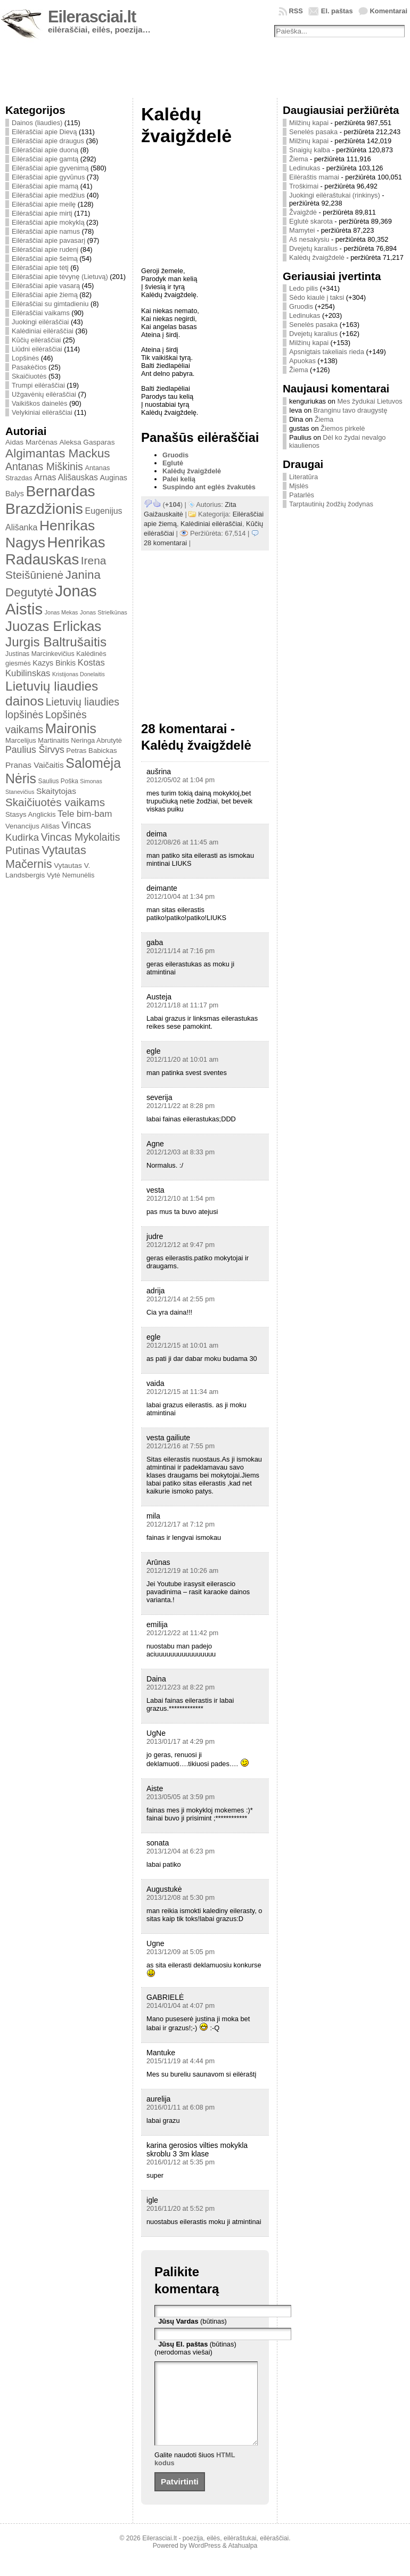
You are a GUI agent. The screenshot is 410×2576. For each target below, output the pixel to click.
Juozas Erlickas (53, 626)
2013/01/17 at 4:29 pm (180, 1741)
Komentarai (388, 11)
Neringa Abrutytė (96, 740)
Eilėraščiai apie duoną (45, 150)
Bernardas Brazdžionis (50, 499)
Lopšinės (25, 358)
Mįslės (298, 486)
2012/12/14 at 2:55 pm (180, 1299)
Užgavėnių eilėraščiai (44, 394)
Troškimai (303, 186)
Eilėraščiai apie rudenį (45, 249)
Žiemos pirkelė (343, 428)
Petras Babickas (91, 750)
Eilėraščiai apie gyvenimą (50, 168)
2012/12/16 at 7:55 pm (180, 1446)
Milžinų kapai (309, 123)
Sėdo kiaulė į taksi (316, 297)
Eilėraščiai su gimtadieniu (50, 304)
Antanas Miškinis (44, 466)
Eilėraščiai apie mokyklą (48, 222)
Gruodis (175, 455)
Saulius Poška (58, 781)
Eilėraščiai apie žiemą (45, 295)
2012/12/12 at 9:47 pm (180, 1245)
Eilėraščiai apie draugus (48, 141)
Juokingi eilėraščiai (40, 322)
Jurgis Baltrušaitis (55, 642)
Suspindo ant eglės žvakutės (209, 487)
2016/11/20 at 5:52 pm (180, 2208)
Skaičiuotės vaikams (55, 802)
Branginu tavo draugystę (351, 410)
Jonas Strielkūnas (103, 612)
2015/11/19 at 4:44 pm (180, 2061)
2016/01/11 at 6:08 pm (180, 2107)
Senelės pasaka (313, 132)
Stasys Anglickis (30, 814)
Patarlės (301, 495)
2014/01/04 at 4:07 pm (180, 2005)
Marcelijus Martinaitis (37, 740)
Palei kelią (178, 479)
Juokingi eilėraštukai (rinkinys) (334, 195)
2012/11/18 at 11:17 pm (182, 1005)
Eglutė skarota (311, 221)
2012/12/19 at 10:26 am (182, 1570)
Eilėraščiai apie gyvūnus (48, 177)
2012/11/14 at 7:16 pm (180, 951)
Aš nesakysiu (309, 239)
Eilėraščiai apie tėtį (40, 268)
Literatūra (303, 477)
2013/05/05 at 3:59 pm (180, 1797)
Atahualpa (242, 2561)
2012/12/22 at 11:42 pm (182, 1633)
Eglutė (172, 463)
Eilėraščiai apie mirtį (42, 213)
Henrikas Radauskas (55, 551)
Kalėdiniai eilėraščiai (42, 331)
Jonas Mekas (61, 612)
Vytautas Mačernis (45, 857)
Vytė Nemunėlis (70, 875)
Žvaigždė (303, 212)
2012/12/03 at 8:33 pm (180, 1152)
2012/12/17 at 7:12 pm (180, 1524)
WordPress (204, 2561)
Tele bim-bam (85, 814)
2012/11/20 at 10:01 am (182, 1059)
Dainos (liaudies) (37, 123)
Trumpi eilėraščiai (38, 385)
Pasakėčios (29, 367)
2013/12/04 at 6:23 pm (180, 1851)
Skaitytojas (56, 790)
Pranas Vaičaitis (34, 764)
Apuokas (302, 361)
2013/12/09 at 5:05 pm (180, 1952)
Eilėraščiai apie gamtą (45, 159)
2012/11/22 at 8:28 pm (180, 1106)
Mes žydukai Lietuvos (369, 401)
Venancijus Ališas (32, 826)
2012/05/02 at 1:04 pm (180, 780)
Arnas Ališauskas (66, 477)
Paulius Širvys (34, 749)
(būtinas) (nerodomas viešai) (195, 2348)
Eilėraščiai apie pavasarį (48, 240)
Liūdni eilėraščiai (37, 349)
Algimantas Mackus (57, 453)
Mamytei (302, 230)
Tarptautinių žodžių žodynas (331, 504)
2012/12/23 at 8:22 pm (180, 1687)
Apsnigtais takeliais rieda (326, 352)
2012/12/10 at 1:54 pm (180, 1198)
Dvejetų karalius (313, 248)
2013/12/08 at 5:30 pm (180, 1897)
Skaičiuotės (29, 376)
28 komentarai (165, 543)
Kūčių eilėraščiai (36, 340)
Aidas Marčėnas (31, 442)
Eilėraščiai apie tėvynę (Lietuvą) (60, 277)
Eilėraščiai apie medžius (48, 195)
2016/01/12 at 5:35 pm (180, 2162)
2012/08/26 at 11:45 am (182, 842)
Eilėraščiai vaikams (41, 313)
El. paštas (337, 11)
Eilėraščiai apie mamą (45, 186)
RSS (296, 11)
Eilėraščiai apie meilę (44, 204)
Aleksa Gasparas (86, 442)
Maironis (70, 728)
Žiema (298, 159)
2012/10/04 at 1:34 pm (180, 896)
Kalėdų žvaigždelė (191, 471)
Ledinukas (304, 168)
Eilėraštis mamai (314, 177)
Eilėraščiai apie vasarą (46, 286)
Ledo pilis (303, 288)
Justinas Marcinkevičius (40, 654)
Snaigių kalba (309, 150)
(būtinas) (192, 2321)
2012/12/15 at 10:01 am (182, 1345)
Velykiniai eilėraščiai (42, 412)
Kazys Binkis (54, 663)
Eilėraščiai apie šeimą (45, 258)
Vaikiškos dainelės (39, 403)
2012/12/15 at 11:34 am (182, 1392)
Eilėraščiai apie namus (46, 231)
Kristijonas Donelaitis (78, 674)
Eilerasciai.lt (92, 16)
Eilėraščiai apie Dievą (44, 132)
